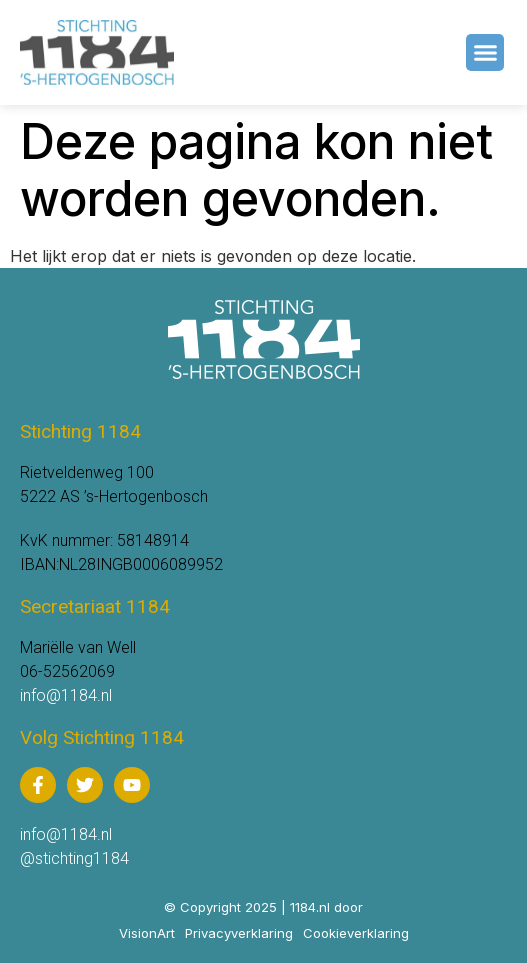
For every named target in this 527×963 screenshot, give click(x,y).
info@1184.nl (66, 695)
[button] (485, 53)
